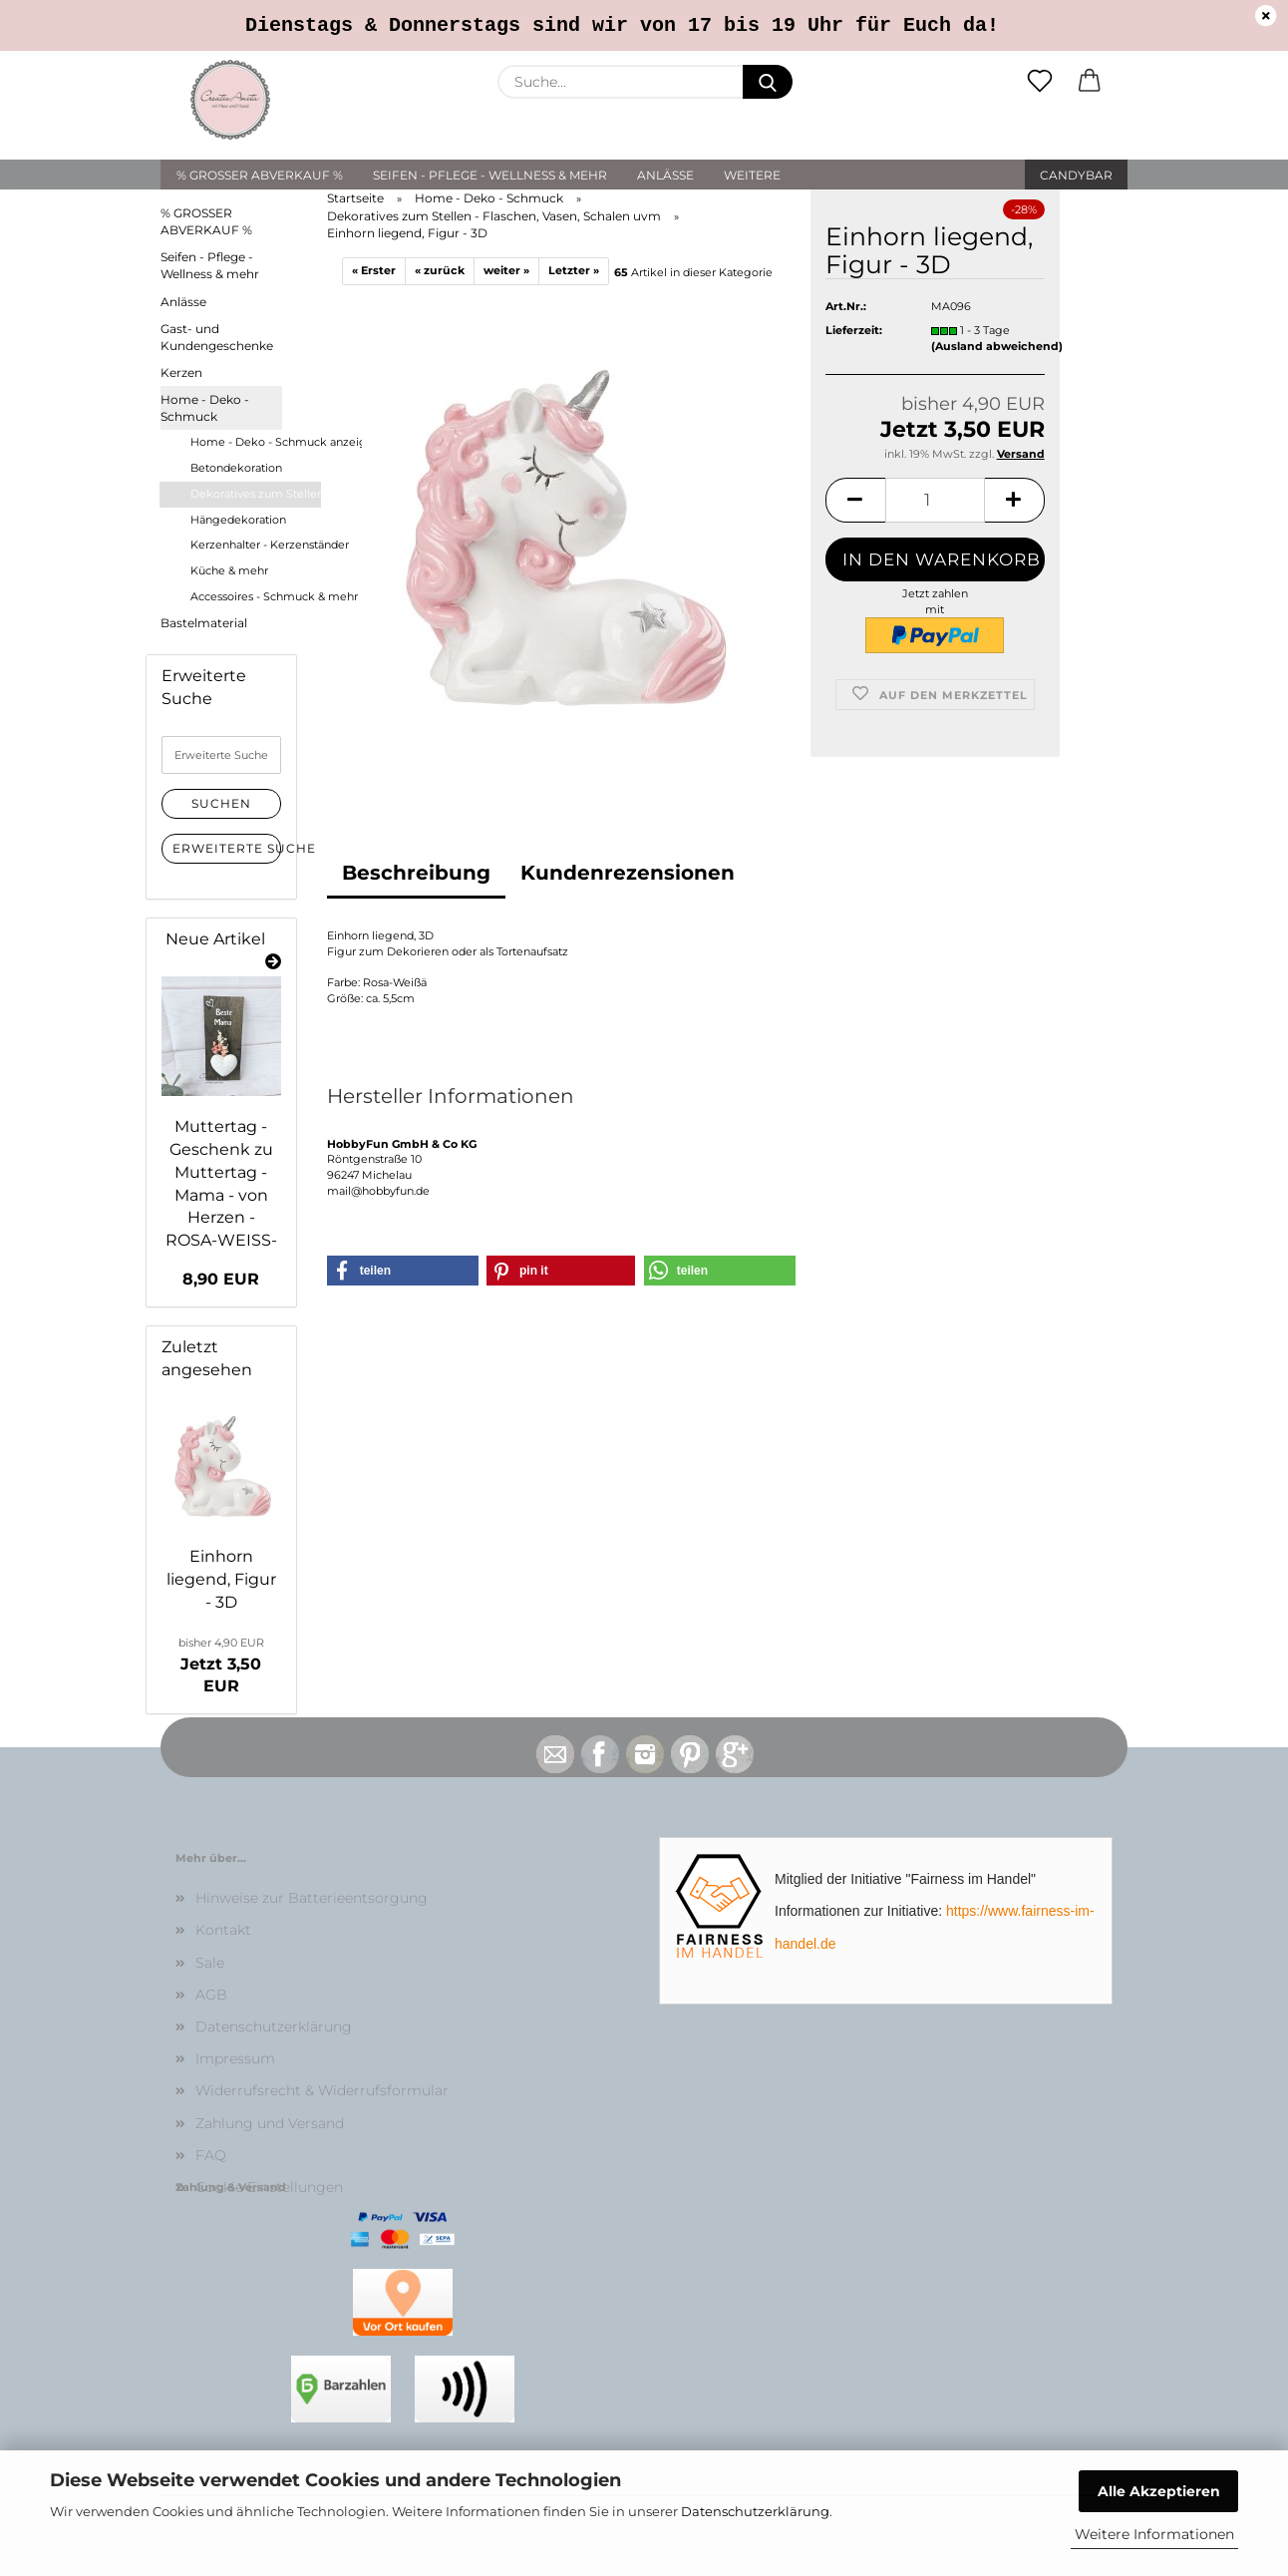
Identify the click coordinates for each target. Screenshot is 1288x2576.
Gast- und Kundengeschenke (217, 337)
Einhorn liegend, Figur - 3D (221, 1579)
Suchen (221, 803)
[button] (1090, 82)
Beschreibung (416, 873)
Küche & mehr (229, 570)
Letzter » (573, 270)
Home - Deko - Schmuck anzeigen (255, 442)
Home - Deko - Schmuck (205, 408)
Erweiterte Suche (226, 848)
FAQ (210, 2155)
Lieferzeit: (853, 330)
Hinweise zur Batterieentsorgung (311, 1898)
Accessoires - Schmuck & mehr (255, 596)
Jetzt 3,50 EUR (221, 1666)
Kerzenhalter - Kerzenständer (255, 545)
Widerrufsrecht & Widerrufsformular (322, 2090)
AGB (211, 1995)
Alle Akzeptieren (1159, 2491)
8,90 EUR (220, 1279)
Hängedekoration (238, 520)
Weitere (752, 175)
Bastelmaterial (204, 622)
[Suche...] (768, 82)
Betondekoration (236, 468)
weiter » (506, 270)
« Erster (374, 270)
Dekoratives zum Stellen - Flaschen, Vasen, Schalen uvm (255, 494)
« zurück (440, 270)
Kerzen (181, 372)
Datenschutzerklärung (755, 2511)
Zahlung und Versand (269, 2123)
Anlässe (665, 175)
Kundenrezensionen (627, 873)
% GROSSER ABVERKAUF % (259, 175)
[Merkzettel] (1040, 82)
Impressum (235, 2058)
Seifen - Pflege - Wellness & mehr (490, 175)
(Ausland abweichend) (997, 346)
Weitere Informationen (1154, 2534)
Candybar (1076, 175)
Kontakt (223, 1930)
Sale (209, 1963)
